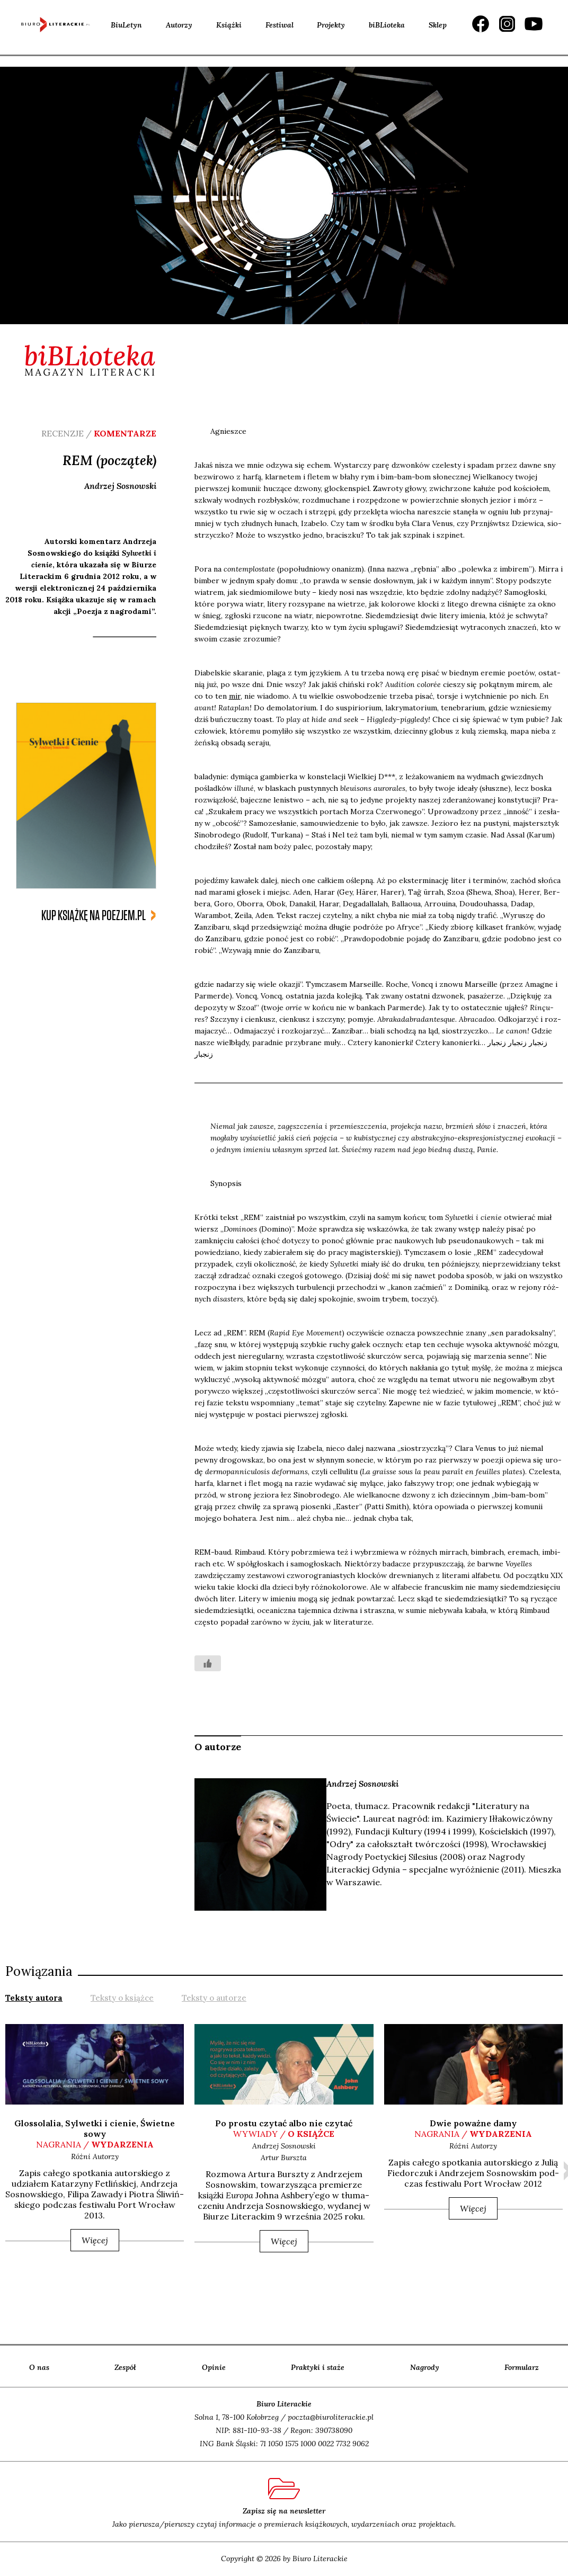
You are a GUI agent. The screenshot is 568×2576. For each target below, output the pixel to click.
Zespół (125, 2367)
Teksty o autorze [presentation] (214, 1998)
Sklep (438, 25)
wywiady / (283, 2133)
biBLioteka (387, 25)
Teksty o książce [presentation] (122, 1998)
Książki (229, 25)
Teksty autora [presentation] (34, 1998)
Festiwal (279, 25)
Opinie (214, 2367)
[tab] (34, 1997)
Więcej (95, 2240)
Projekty (331, 25)
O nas (39, 2367)
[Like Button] (207, 1663)
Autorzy (179, 25)
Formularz (521, 2367)
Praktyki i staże (317, 2367)
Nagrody (424, 2367)
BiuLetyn (126, 25)
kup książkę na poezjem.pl (93, 915)
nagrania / (95, 2144)
